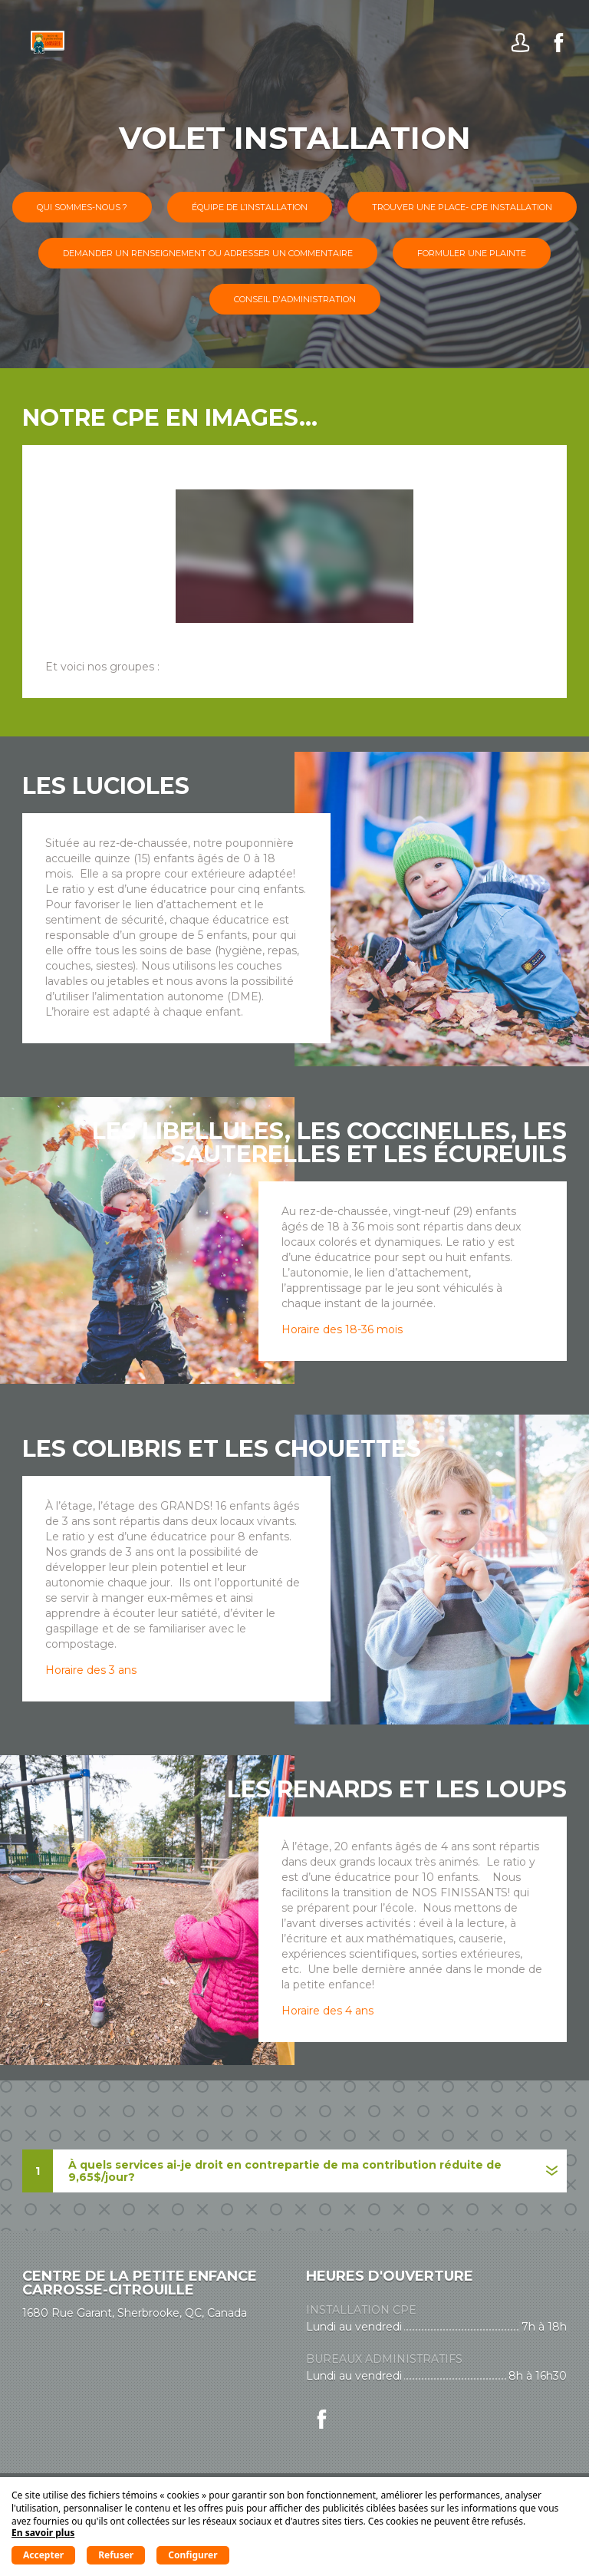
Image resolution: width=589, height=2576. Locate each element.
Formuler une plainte (471, 253)
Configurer (192, 2554)
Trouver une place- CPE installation (462, 207)
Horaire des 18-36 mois (342, 1329)
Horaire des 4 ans (327, 2011)
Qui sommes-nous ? (82, 207)
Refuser (115, 2554)
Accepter (43, 2554)
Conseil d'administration (295, 299)
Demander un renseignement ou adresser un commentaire (208, 253)
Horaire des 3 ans (91, 1670)
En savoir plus (43, 2532)
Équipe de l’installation (250, 207)
